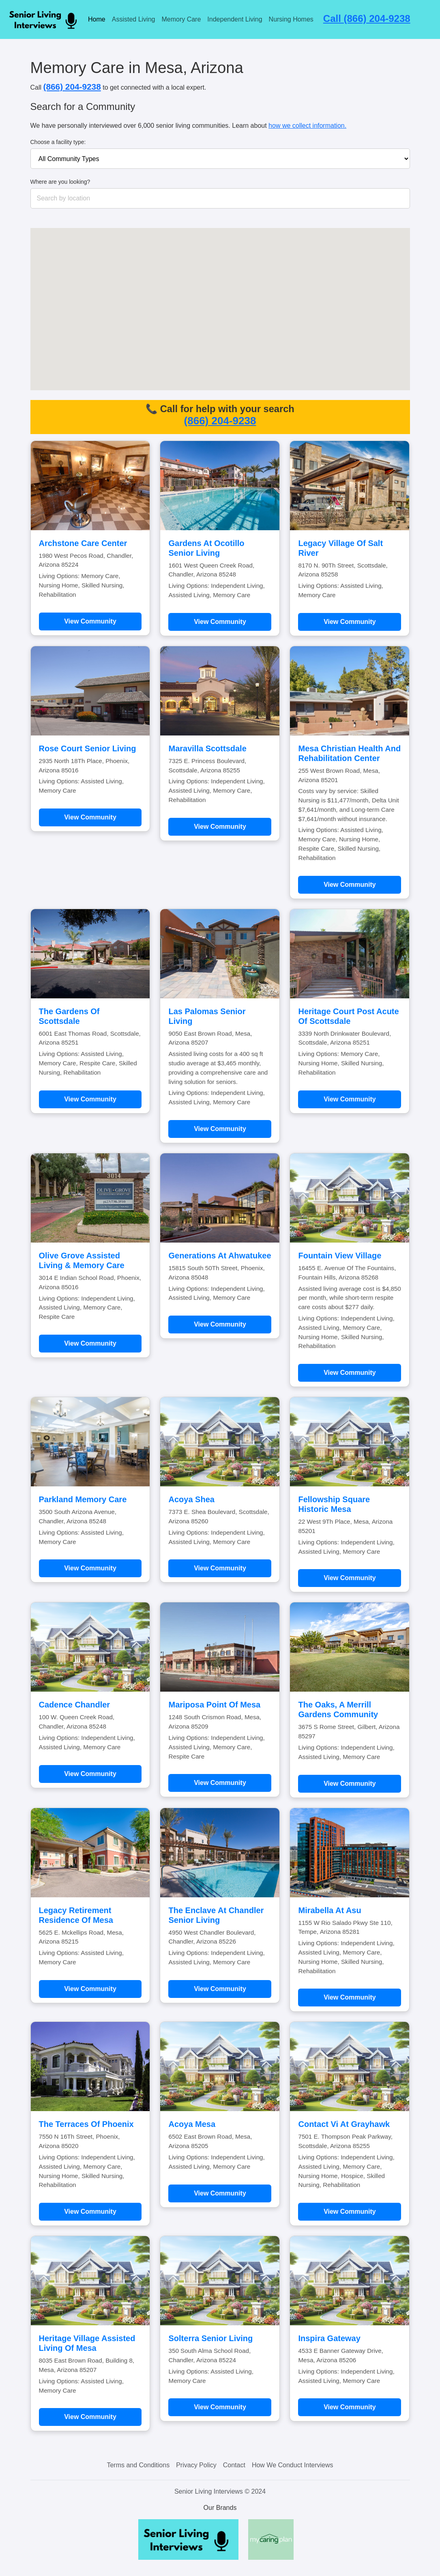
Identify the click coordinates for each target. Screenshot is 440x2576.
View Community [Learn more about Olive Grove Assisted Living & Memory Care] (90, 1343)
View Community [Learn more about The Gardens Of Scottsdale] (90, 1099)
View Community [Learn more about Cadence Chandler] (90, 1773)
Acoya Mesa (191, 2124)
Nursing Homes (291, 19)
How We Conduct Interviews (292, 2465)
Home (96, 19)
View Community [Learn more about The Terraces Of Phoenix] (90, 2211)
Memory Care (181, 19)
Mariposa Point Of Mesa (214, 1704)
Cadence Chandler (74, 1704)
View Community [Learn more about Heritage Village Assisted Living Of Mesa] (90, 2416)
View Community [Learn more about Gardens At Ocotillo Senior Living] (220, 621)
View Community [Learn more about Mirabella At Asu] (350, 1997)
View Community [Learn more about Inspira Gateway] (350, 2407)
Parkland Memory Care (83, 1499)
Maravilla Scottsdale (207, 748)
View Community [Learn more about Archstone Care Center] (90, 621)
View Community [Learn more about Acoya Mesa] (220, 2193)
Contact (234, 2465)
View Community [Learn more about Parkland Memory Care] (90, 1568)
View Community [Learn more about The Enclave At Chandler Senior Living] (220, 1988)
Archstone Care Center (83, 543)
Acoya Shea (191, 1499)
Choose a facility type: (58, 142)
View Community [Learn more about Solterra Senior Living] (220, 2407)
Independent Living (234, 19)
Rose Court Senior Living (87, 748)
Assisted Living (133, 19)
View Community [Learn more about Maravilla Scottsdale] (220, 826)
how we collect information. (307, 125)
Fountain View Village (339, 1255)
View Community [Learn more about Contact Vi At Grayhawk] (350, 2211)
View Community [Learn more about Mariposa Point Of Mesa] (220, 1782)
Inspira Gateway (329, 2338)
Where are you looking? (60, 181)
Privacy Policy (196, 2465)
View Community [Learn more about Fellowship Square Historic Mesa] (350, 1577)
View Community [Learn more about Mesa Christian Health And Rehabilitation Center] (350, 884)
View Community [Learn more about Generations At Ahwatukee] (220, 1324)
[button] (212, 284)
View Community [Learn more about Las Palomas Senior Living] (220, 1128)
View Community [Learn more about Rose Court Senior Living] (90, 817)
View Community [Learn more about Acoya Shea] (220, 1568)
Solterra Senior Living (210, 2338)
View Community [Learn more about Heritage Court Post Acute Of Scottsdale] (350, 1099)
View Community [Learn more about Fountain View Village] (350, 1372)
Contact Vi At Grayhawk (344, 2124)
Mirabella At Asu (329, 1910)
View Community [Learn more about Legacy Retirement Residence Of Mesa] (90, 1988)
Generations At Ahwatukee (219, 1255)
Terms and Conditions (138, 2465)
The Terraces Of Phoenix (86, 2124)
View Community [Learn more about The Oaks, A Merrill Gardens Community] (350, 1783)
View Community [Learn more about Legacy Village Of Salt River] (350, 621)
